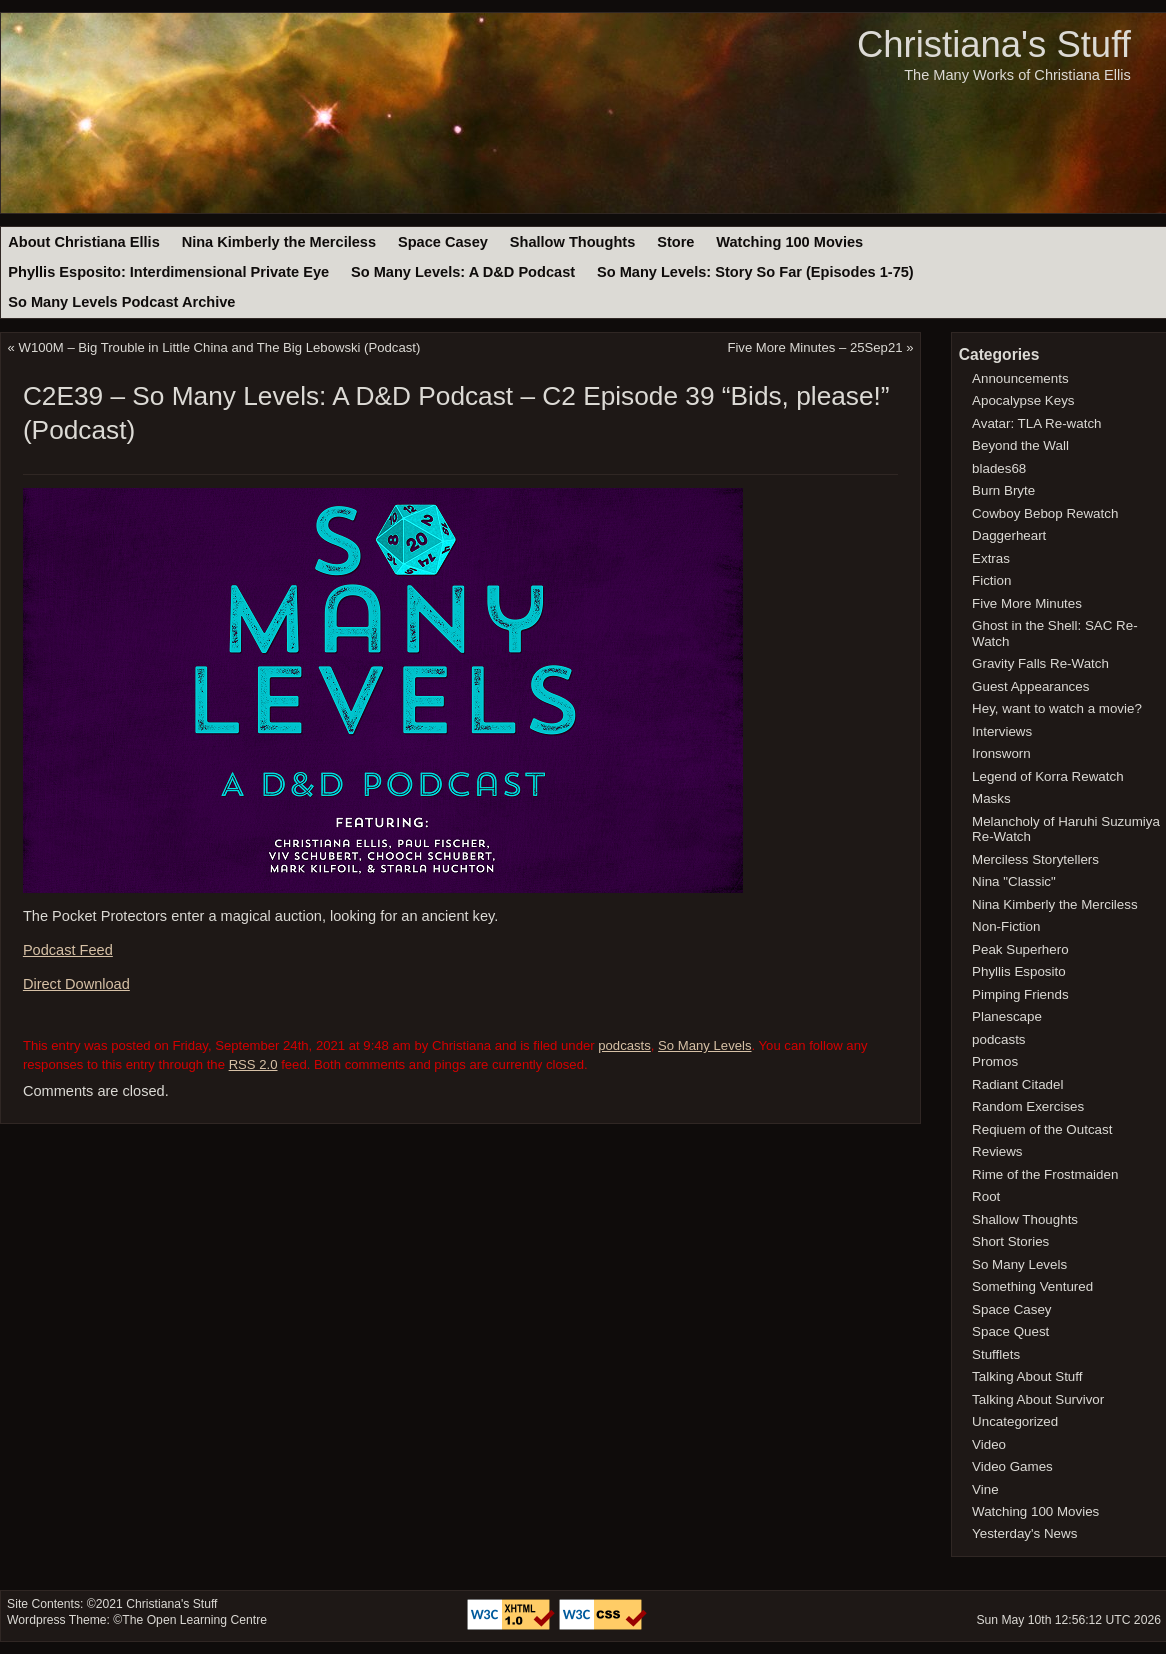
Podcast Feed (68, 950)
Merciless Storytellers (1035, 859)
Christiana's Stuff (994, 44)
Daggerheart (1009, 535)
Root (986, 1196)
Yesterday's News (1024, 1533)
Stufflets (996, 1354)
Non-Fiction (1006, 926)
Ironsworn (1001, 753)
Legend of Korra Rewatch (1048, 776)
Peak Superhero (1020, 949)
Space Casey (443, 242)
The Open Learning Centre (194, 1620)
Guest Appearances (1030, 686)
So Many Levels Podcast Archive (121, 302)
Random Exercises (1028, 1106)
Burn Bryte (1003, 490)
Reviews (997, 1151)
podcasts (624, 1045)
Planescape (1007, 1016)
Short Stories (1010, 1241)
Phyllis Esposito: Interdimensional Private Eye (168, 272)
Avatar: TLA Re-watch (1036, 423)
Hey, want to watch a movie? (1057, 708)
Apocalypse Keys (1023, 400)
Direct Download (76, 984)
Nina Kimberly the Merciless (279, 242)
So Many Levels (704, 1045)
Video (989, 1444)
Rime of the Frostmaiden (1045, 1174)
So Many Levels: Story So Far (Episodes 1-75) (755, 272)
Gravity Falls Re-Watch (1040, 663)
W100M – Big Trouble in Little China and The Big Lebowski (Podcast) (220, 347)
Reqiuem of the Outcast (1042, 1129)
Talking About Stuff (1027, 1376)
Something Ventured (1032, 1286)
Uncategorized (1015, 1421)
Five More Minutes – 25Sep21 (814, 347)
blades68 (999, 468)
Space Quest (1010, 1331)
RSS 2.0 (253, 1064)
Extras (991, 558)
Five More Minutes (1027, 603)
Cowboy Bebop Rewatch (1045, 513)
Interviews (1002, 731)
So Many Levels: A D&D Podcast (463, 272)
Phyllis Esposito (1019, 971)
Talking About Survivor (1038, 1399)
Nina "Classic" (1014, 881)
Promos (995, 1061)
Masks (991, 798)
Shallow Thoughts (573, 242)
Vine (985, 1489)
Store (675, 242)
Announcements (1020, 378)
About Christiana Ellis (83, 242)
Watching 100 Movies (789, 242)
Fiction (991, 580)
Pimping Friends (1020, 994)
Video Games (1012, 1466)
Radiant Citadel (1017, 1084)
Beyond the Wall (1020, 445)
